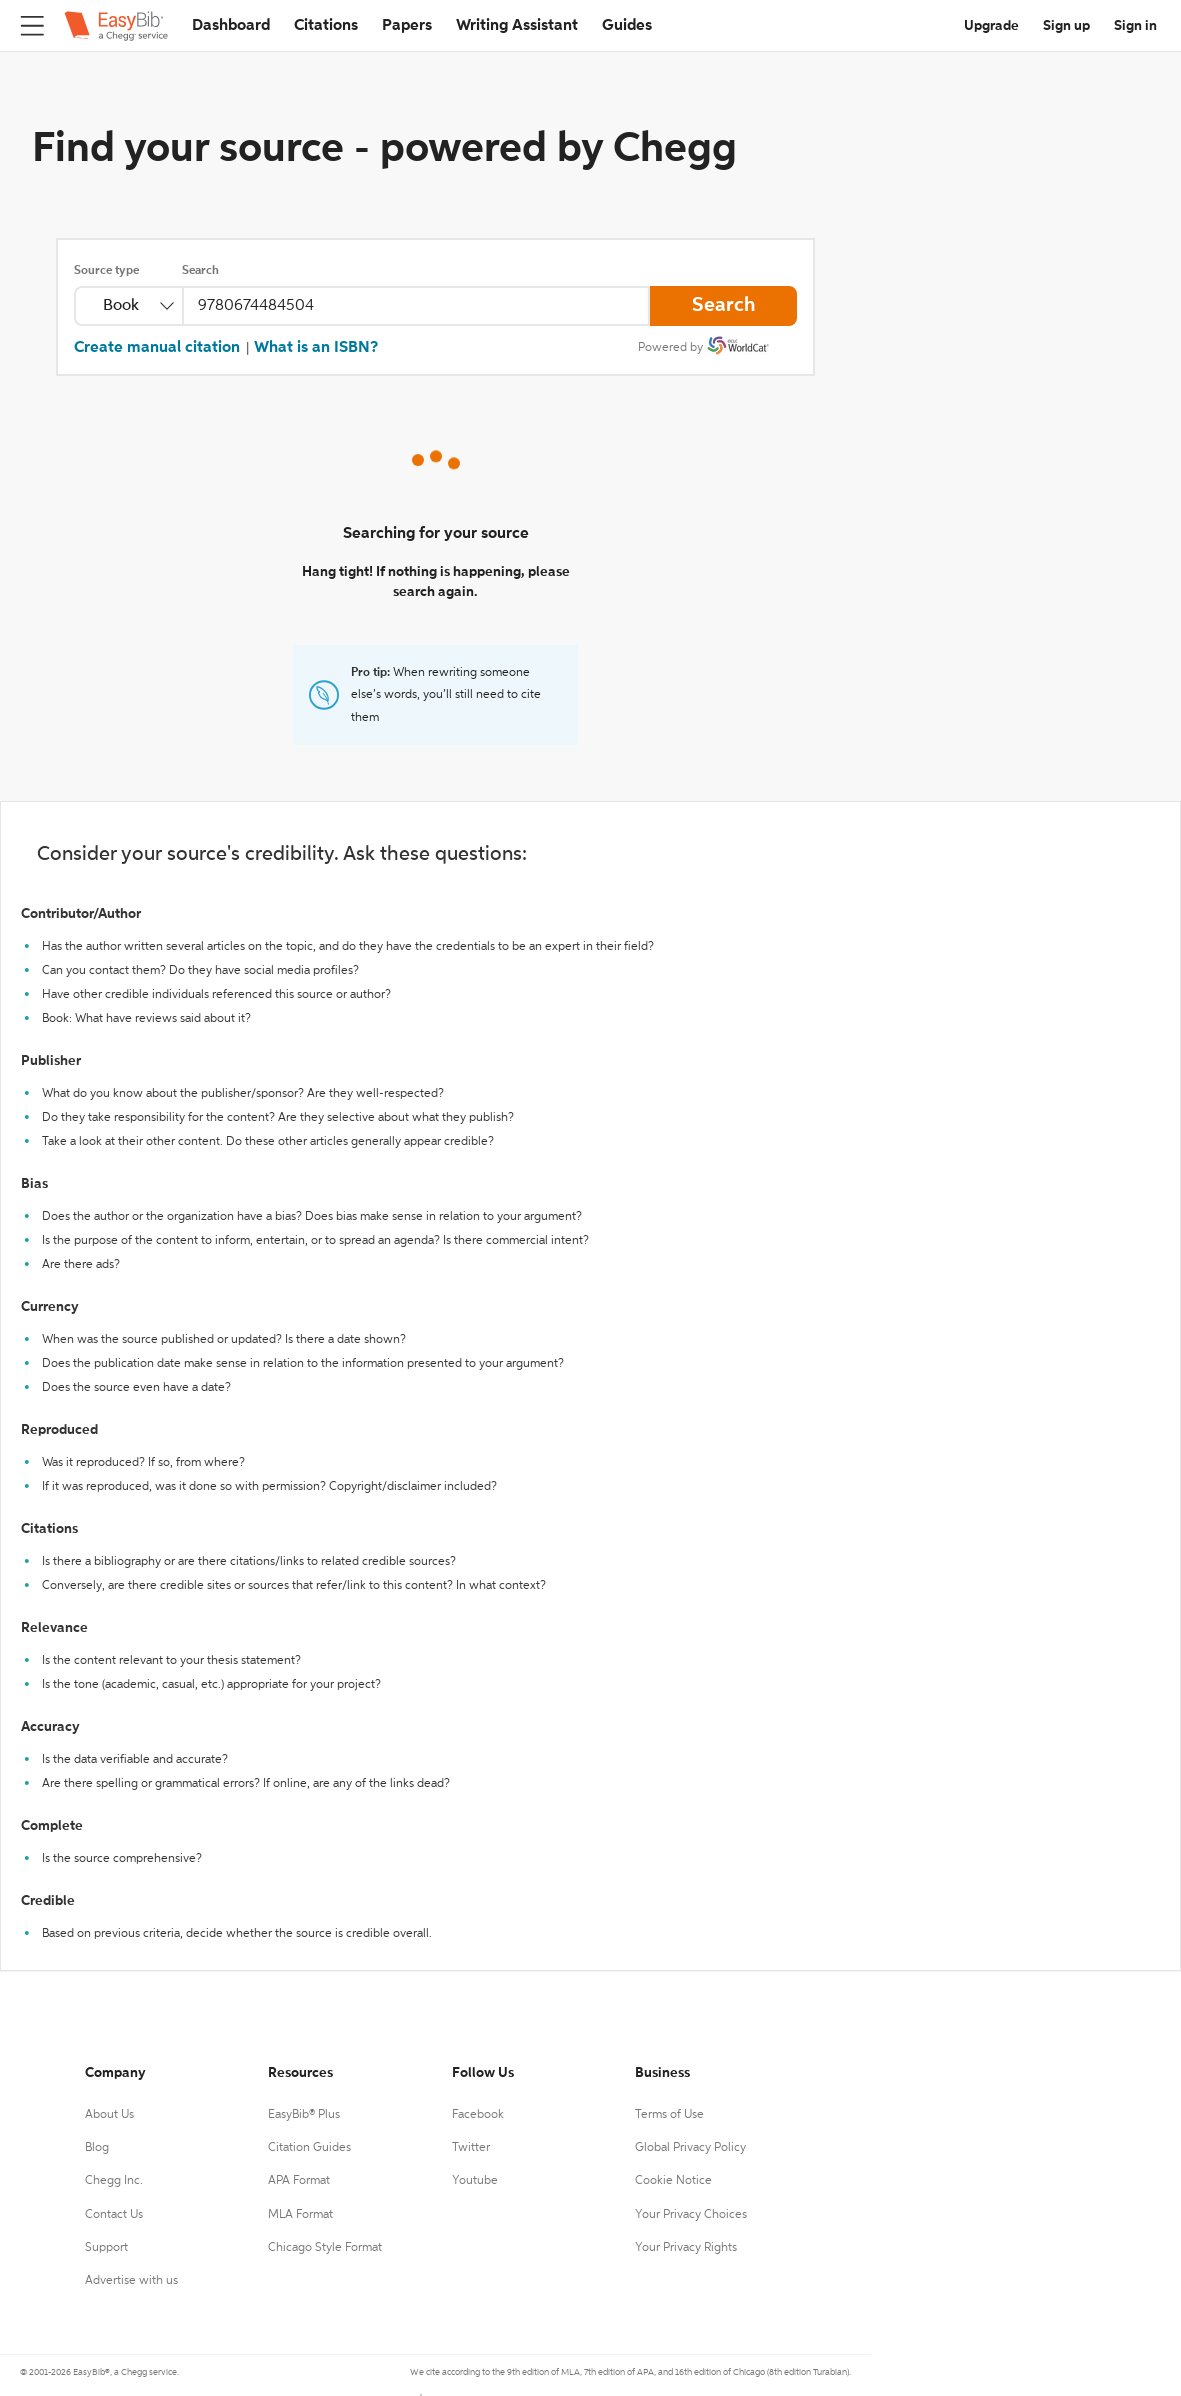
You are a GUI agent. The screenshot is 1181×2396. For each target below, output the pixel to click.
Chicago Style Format (325, 2248)
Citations (326, 26)
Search (200, 271)
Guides (627, 26)
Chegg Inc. (114, 2181)
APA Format (299, 2181)
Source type (106, 271)
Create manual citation (157, 348)
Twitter (471, 2148)
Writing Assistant (517, 26)
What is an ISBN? (316, 348)
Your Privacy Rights (686, 2248)
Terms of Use (669, 2115)
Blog (97, 2148)
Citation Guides (309, 2148)
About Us (109, 2115)
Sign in (1135, 26)
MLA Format (300, 2215)
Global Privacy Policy (690, 2148)
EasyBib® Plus (304, 2115)
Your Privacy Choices (691, 2215)
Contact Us (114, 2215)
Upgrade (991, 26)
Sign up (1066, 26)
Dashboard (231, 26)
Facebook (478, 2115)
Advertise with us (131, 2281)
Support (106, 2248)
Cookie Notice (673, 2181)
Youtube (475, 2181)
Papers (407, 26)
